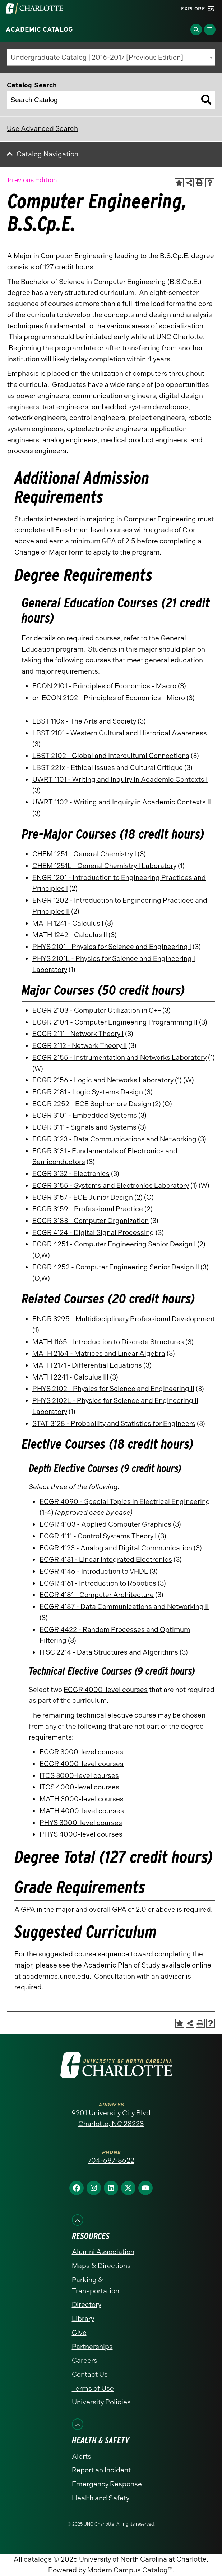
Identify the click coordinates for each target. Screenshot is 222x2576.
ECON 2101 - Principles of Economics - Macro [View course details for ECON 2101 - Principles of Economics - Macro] (104, 686)
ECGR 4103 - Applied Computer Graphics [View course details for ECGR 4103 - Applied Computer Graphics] (105, 1524)
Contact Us (90, 2374)
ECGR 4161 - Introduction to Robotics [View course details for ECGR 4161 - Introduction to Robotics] (98, 1583)
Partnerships (92, 2347)
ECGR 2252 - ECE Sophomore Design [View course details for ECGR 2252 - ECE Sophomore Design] (91, 1104)
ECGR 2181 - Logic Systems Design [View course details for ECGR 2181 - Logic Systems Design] (87, 1092)
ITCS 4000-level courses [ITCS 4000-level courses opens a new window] (79, 1787)
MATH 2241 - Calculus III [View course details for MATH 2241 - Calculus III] (70, 1377)
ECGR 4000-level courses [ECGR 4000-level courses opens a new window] (106, 1690)
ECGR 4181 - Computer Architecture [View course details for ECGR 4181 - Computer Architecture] (97, 1595)
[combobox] (111, 57)
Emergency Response (107, 2484)
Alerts (81, 2456)
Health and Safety (100, 2498)
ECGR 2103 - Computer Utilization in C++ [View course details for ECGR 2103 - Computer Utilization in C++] (96, 1010)
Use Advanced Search (42, 128)
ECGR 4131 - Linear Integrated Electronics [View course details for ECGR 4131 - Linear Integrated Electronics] (106, 1559)
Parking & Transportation (95, 2285)
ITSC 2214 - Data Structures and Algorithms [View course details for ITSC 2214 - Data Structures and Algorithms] (109, 1652)
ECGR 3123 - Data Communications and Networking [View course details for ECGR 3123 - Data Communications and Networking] (114, 1139)
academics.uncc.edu (55, 1976)
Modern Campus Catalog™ (129, 2570)
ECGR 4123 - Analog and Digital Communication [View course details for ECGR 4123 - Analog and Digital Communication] (116, 1548)
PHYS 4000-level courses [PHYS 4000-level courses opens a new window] (81, 1834)
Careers (84, 2360)
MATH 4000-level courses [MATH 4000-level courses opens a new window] (82, 1811)
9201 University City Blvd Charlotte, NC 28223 (111, 2118)
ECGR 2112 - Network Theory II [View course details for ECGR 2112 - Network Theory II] (79, 1045)
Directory (86, 2305)
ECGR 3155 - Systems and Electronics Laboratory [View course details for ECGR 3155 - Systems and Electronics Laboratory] (110, 1185)
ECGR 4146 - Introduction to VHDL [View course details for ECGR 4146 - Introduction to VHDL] (94, 1571)
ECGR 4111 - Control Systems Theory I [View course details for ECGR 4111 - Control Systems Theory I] (98, 1536)
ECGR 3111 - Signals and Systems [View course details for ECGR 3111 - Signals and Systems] (84, 1127)
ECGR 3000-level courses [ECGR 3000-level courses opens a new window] (81, 1752)
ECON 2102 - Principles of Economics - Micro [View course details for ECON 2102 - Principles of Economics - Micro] (113, 698)
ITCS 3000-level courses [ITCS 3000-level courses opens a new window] (79, 1776)
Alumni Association (103, 2252)
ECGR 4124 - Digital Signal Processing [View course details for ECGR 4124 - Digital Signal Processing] (93, 1232)
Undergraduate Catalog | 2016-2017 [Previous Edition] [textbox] (97, 57)
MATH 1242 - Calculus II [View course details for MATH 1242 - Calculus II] (69, 935)
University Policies (101, 2402)
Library (83, 2319)
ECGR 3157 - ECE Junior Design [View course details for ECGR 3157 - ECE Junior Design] (82, 1197)
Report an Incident (101, 2470)
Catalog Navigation (47, 154)
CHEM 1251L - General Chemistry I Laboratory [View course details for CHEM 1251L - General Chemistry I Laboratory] (104, 866)
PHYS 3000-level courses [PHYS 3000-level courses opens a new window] (81, 1823)
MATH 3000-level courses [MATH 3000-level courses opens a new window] (82, 1799)
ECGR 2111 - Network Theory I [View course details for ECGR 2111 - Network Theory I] (78, 1034)
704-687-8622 (111, 2160)
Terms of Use (93, 2388)
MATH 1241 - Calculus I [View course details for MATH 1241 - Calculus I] (67, 923)
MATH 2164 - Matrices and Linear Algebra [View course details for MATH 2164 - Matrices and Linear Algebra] (98, 1353)
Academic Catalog (39, 29)
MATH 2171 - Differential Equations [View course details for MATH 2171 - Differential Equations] (87, 1365)
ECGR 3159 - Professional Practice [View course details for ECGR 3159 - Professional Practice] (87, 1209)
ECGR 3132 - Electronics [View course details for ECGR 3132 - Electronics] (71, 1174)
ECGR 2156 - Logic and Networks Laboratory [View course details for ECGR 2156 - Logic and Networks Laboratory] (103, 1080)
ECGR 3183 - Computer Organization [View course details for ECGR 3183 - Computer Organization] (90, 1221)
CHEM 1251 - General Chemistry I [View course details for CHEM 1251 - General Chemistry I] (84, 854)
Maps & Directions (101, 2266)
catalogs (38, 2559)
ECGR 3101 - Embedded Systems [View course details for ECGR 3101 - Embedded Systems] (84, 1115)
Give (79, 2333)
